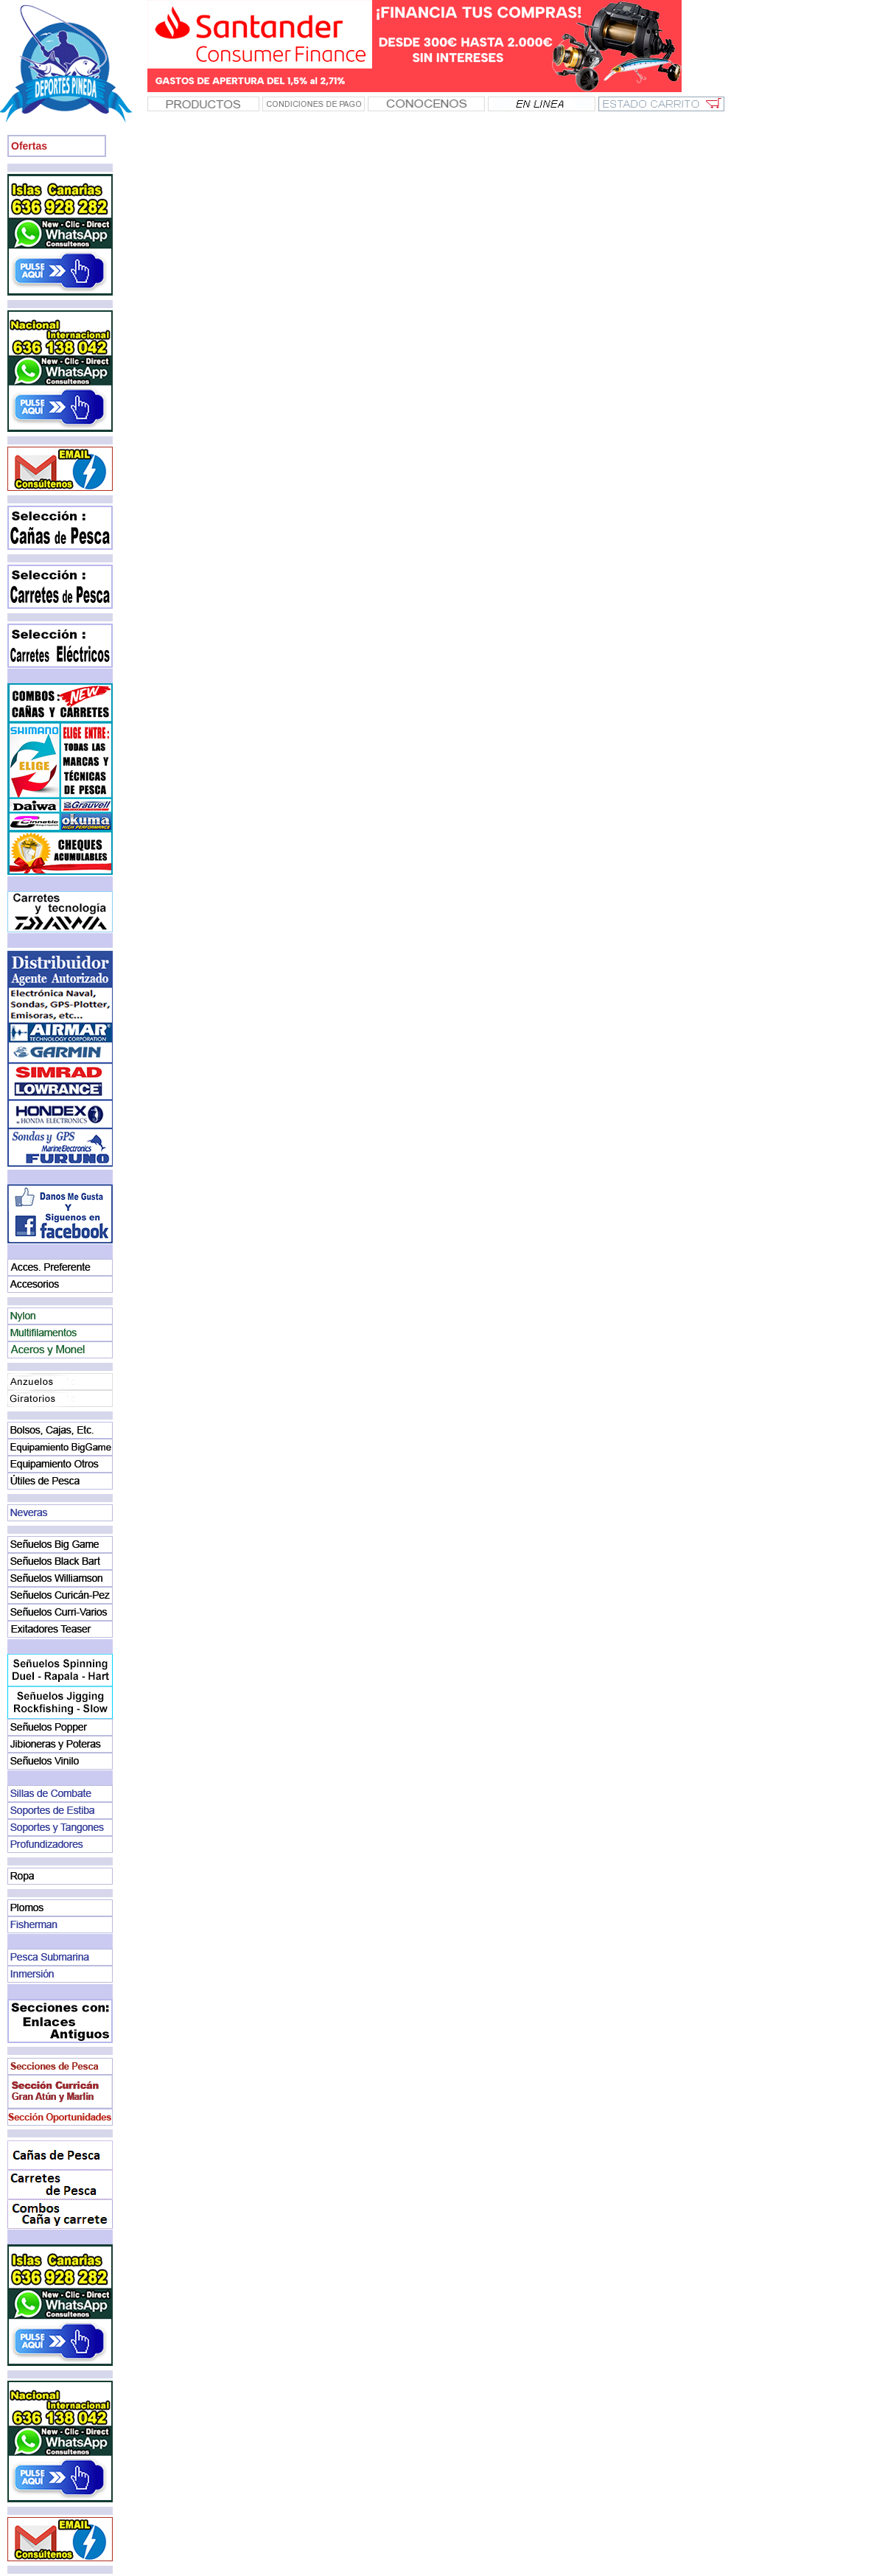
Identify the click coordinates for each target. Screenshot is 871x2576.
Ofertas (29, 146)
